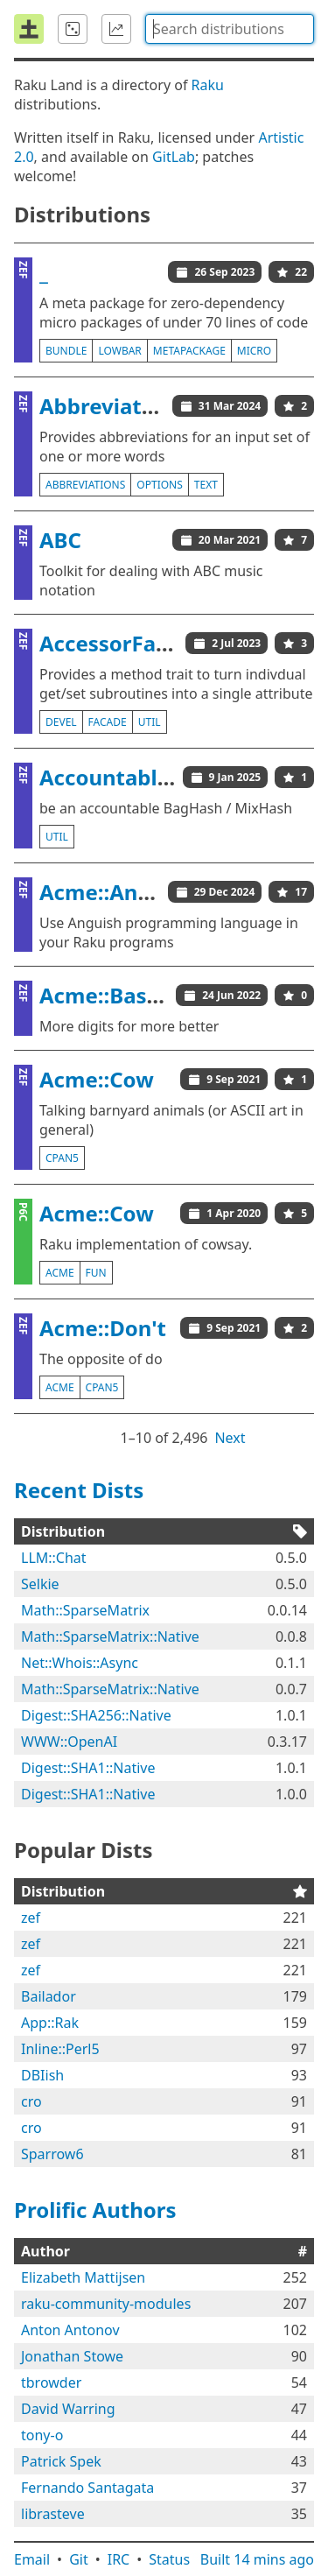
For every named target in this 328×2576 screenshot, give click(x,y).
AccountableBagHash (150, 777)
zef (30, 1917)
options (159, 484)
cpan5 (62, 1158)
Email (32, 2559)
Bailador (48, 1996)
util (149, 721)
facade (107, 721)
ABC (60, 539)
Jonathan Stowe (72, 2356)
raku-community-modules (106, 2303)
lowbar (119, 350)
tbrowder (51, 2382)
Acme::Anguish (117, 891)
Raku (208, 85)
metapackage (189, 350)
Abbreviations (112, 405)
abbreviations (85, 484)
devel (61, 721)
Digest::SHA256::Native (96, 1715)
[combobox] (229, 29)
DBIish (42, 2075)
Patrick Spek (61, 2461)
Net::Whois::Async (79, 1662)
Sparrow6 (52, 2154)
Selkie (40, 1584)
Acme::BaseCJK (116, 995)
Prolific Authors (95, 2209)
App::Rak (50, 2022)
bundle (66, 350)
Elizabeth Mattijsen (83, 2277)
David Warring (68, 2408)
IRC (119, 2559)
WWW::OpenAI (69, 1741)
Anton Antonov (70, 2330)
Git (78, 2559)
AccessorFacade (122, 643)
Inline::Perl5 (60, 2049)
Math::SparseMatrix (85, 1610)
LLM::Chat (54, 1557)
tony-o (42, 2435)
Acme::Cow (96, 1079)
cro (31, 2101)
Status (169, 2559)
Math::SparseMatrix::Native (110, 1636)
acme (59, 1272)
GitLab (173, 156)
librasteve (53, 2513)
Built (257, 2559)
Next (229, 1437)
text (206, 484)
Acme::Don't (102, 1327)
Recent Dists (78, 1489)
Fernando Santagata (87, 2487)
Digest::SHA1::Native (88, 1767)
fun (96, 1272)
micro (254, 350)
